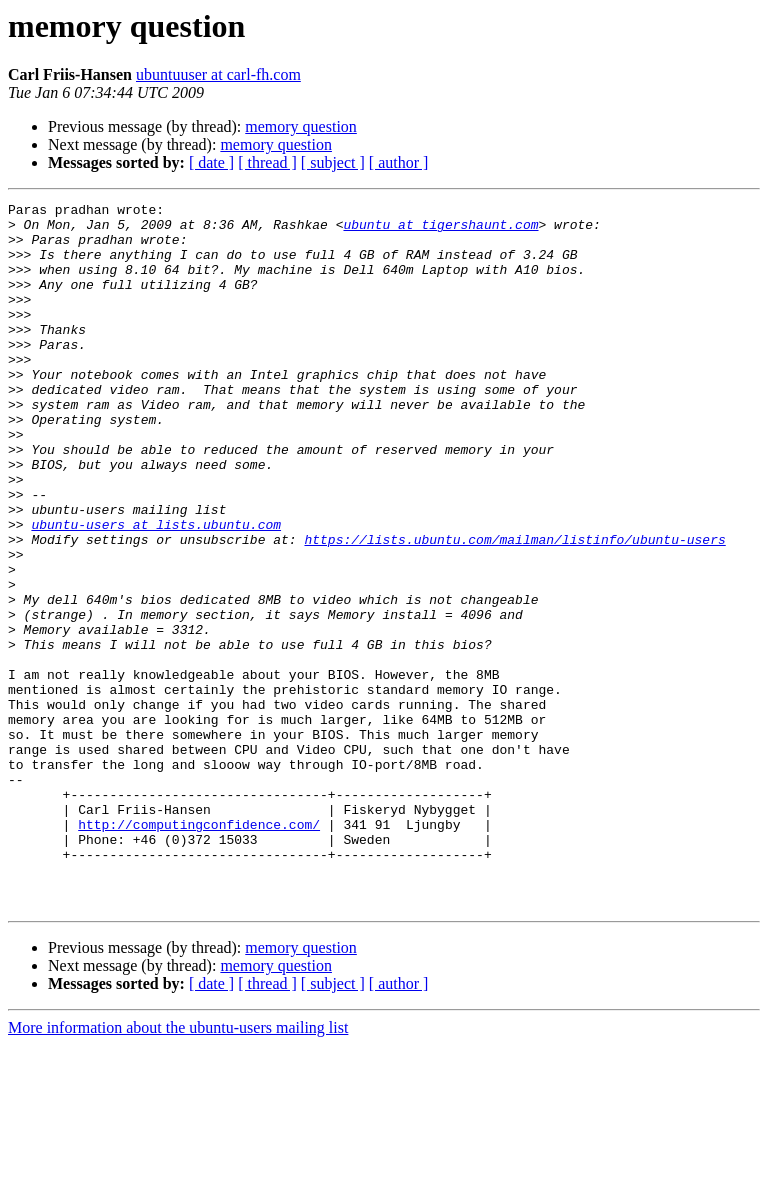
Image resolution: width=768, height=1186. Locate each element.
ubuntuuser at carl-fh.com (218, 74)
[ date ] (211, 162)
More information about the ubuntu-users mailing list (178, 1168)
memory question (301, 126)
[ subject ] (333, 162)
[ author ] (399, 162)
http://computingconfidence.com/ (199, 950)
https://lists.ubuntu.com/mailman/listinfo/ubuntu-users (514, 608)
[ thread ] (267, 162)
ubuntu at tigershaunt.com (440, 230)
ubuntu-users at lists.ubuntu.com (156, 590)
